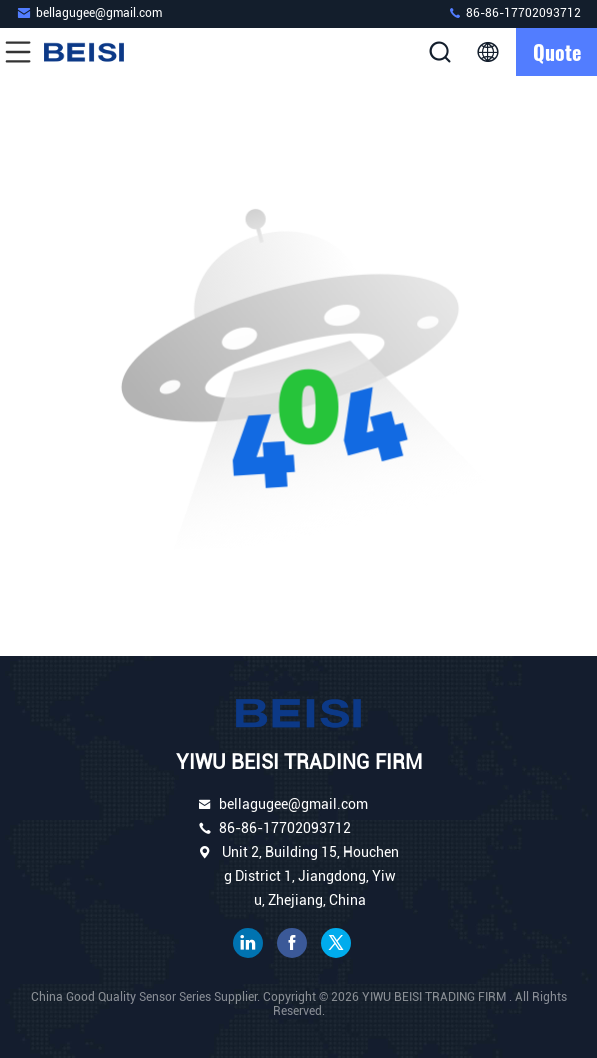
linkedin (248, 943)
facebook (292, 943)
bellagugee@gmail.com (89, 12)
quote (557, 52)
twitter (336, 943)
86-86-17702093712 (514, 12)
